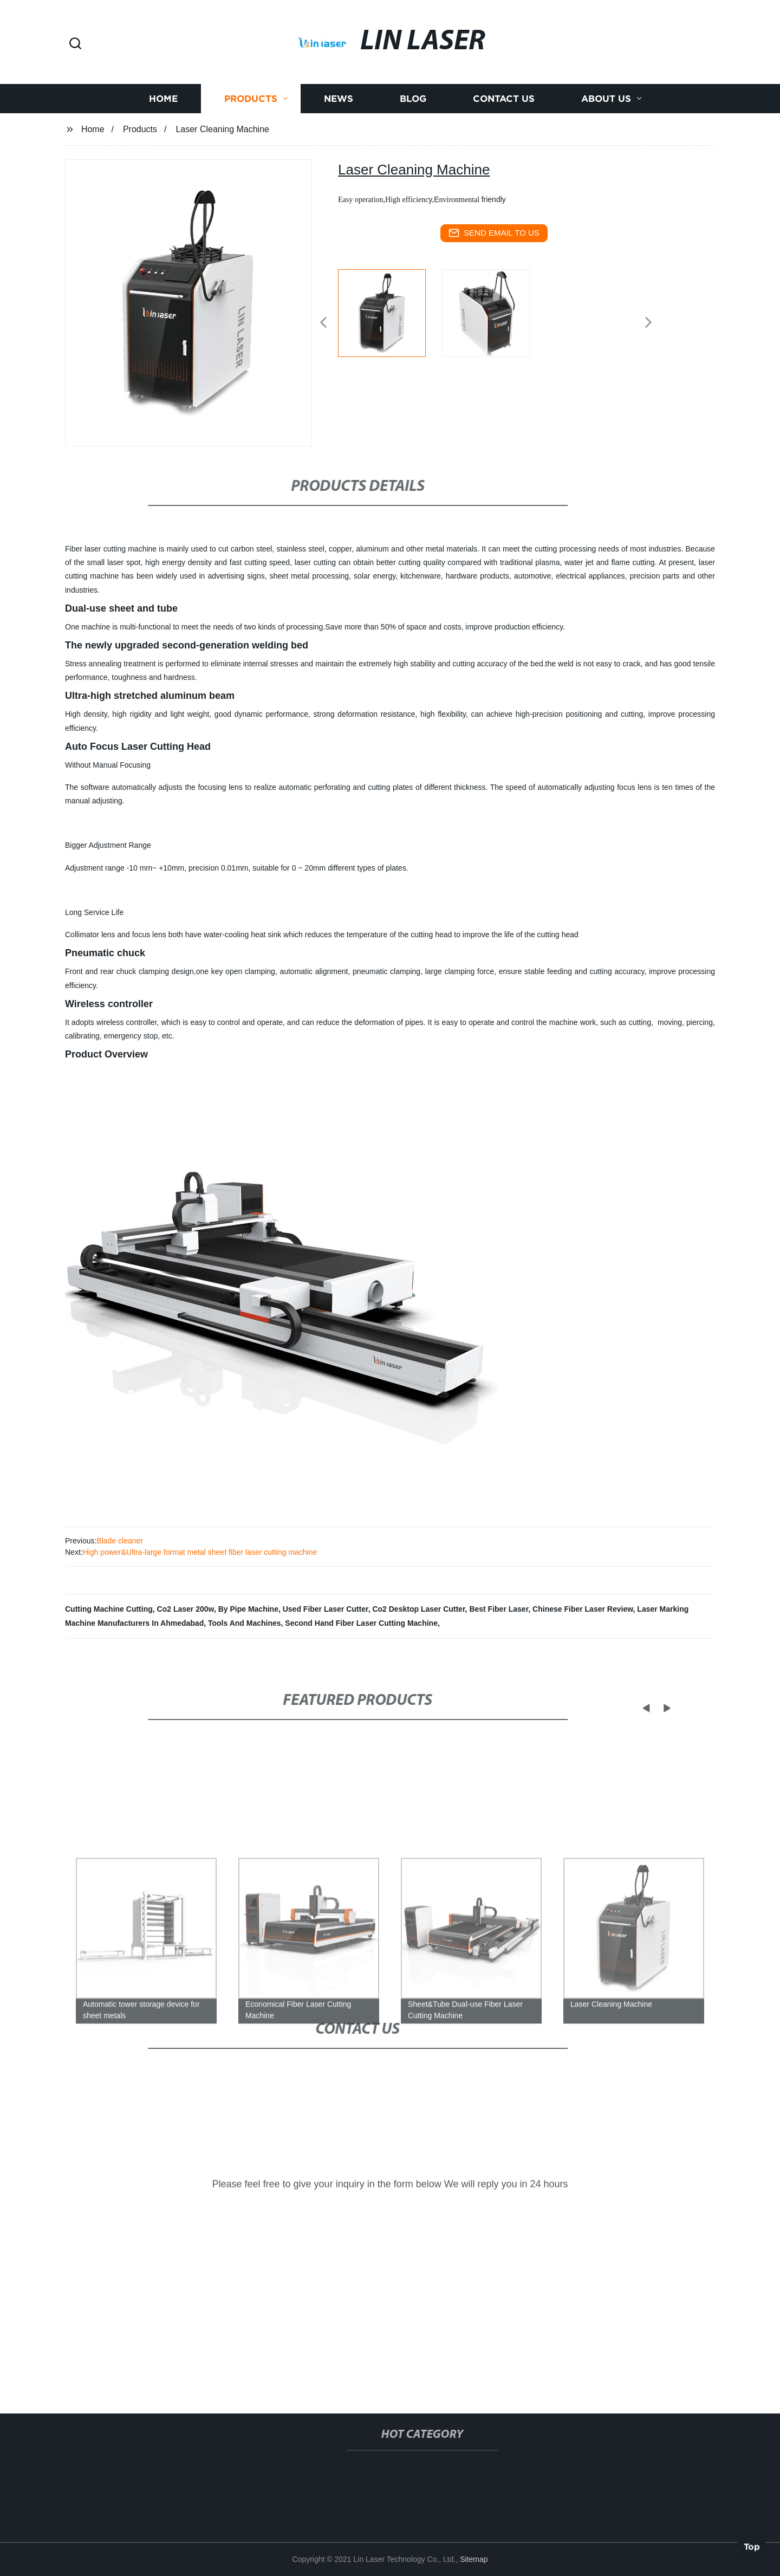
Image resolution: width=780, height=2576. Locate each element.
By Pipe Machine (248, 1609)
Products (250, 123)
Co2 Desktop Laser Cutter (418, 1609)
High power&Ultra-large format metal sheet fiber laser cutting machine (200, 1552)
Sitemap (473, 2559)
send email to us (494, 233)
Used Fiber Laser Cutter (325, 1609)
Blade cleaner (119, 1540)
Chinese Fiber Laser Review (582, 1609)
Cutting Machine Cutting (109, 1609)
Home (163, 123)
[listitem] (390, 318)
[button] (75, 44)
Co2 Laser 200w (185, 1609)
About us (606, 123)
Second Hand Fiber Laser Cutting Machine (361, 1623)
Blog (413, 123)
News (338, 123)
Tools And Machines (244, 1623)
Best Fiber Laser (498, 1609)
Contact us (504, 123)
